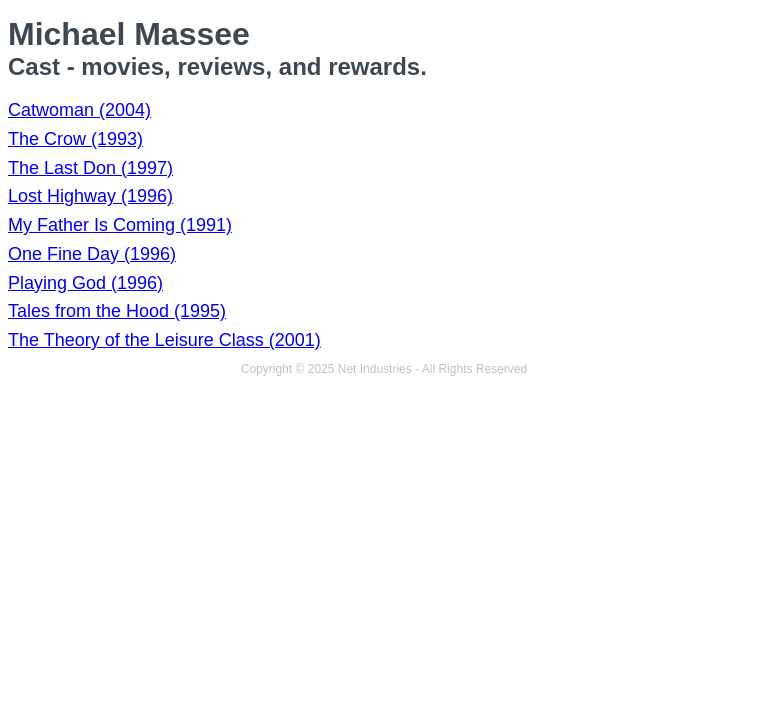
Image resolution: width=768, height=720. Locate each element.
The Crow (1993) (75, 139)
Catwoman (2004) (79, 110)
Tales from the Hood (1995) (117, 311)
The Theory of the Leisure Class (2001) (164, 340)
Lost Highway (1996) (90, 196)
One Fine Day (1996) (92, 254)
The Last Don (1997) (90, 168)
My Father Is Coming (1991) (120, 225)
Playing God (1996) (85, 283)
